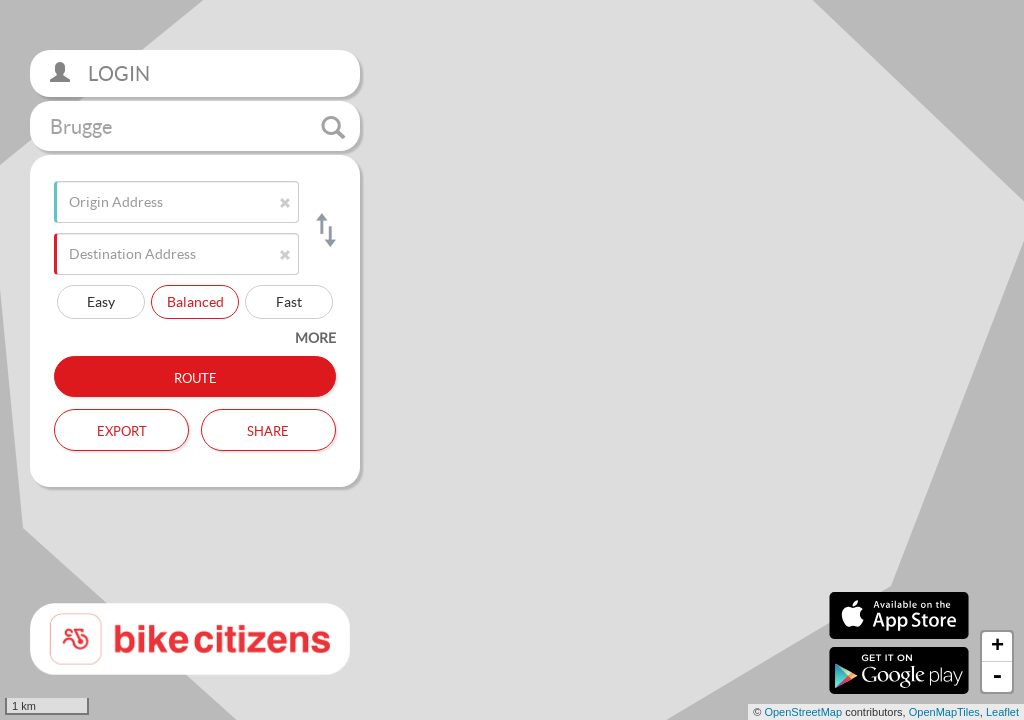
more (315, 337)
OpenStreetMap (803, 712)
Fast (289, 301)
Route (195, 376)
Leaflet (1002, 712)
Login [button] (100, 73)
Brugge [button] (197, 127)
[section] (512, 360)
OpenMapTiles (944, 712)
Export (122, 429)
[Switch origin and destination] (324, 230)
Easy (101, 301)
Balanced (195, 301)
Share (268, 429)
